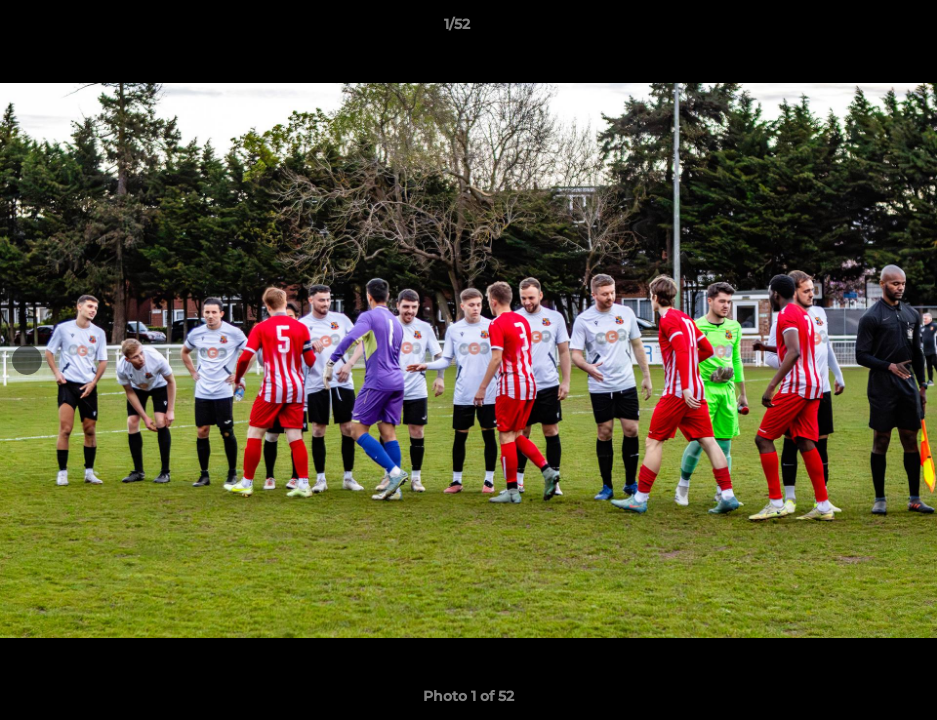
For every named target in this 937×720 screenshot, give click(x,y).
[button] (853, 29)
